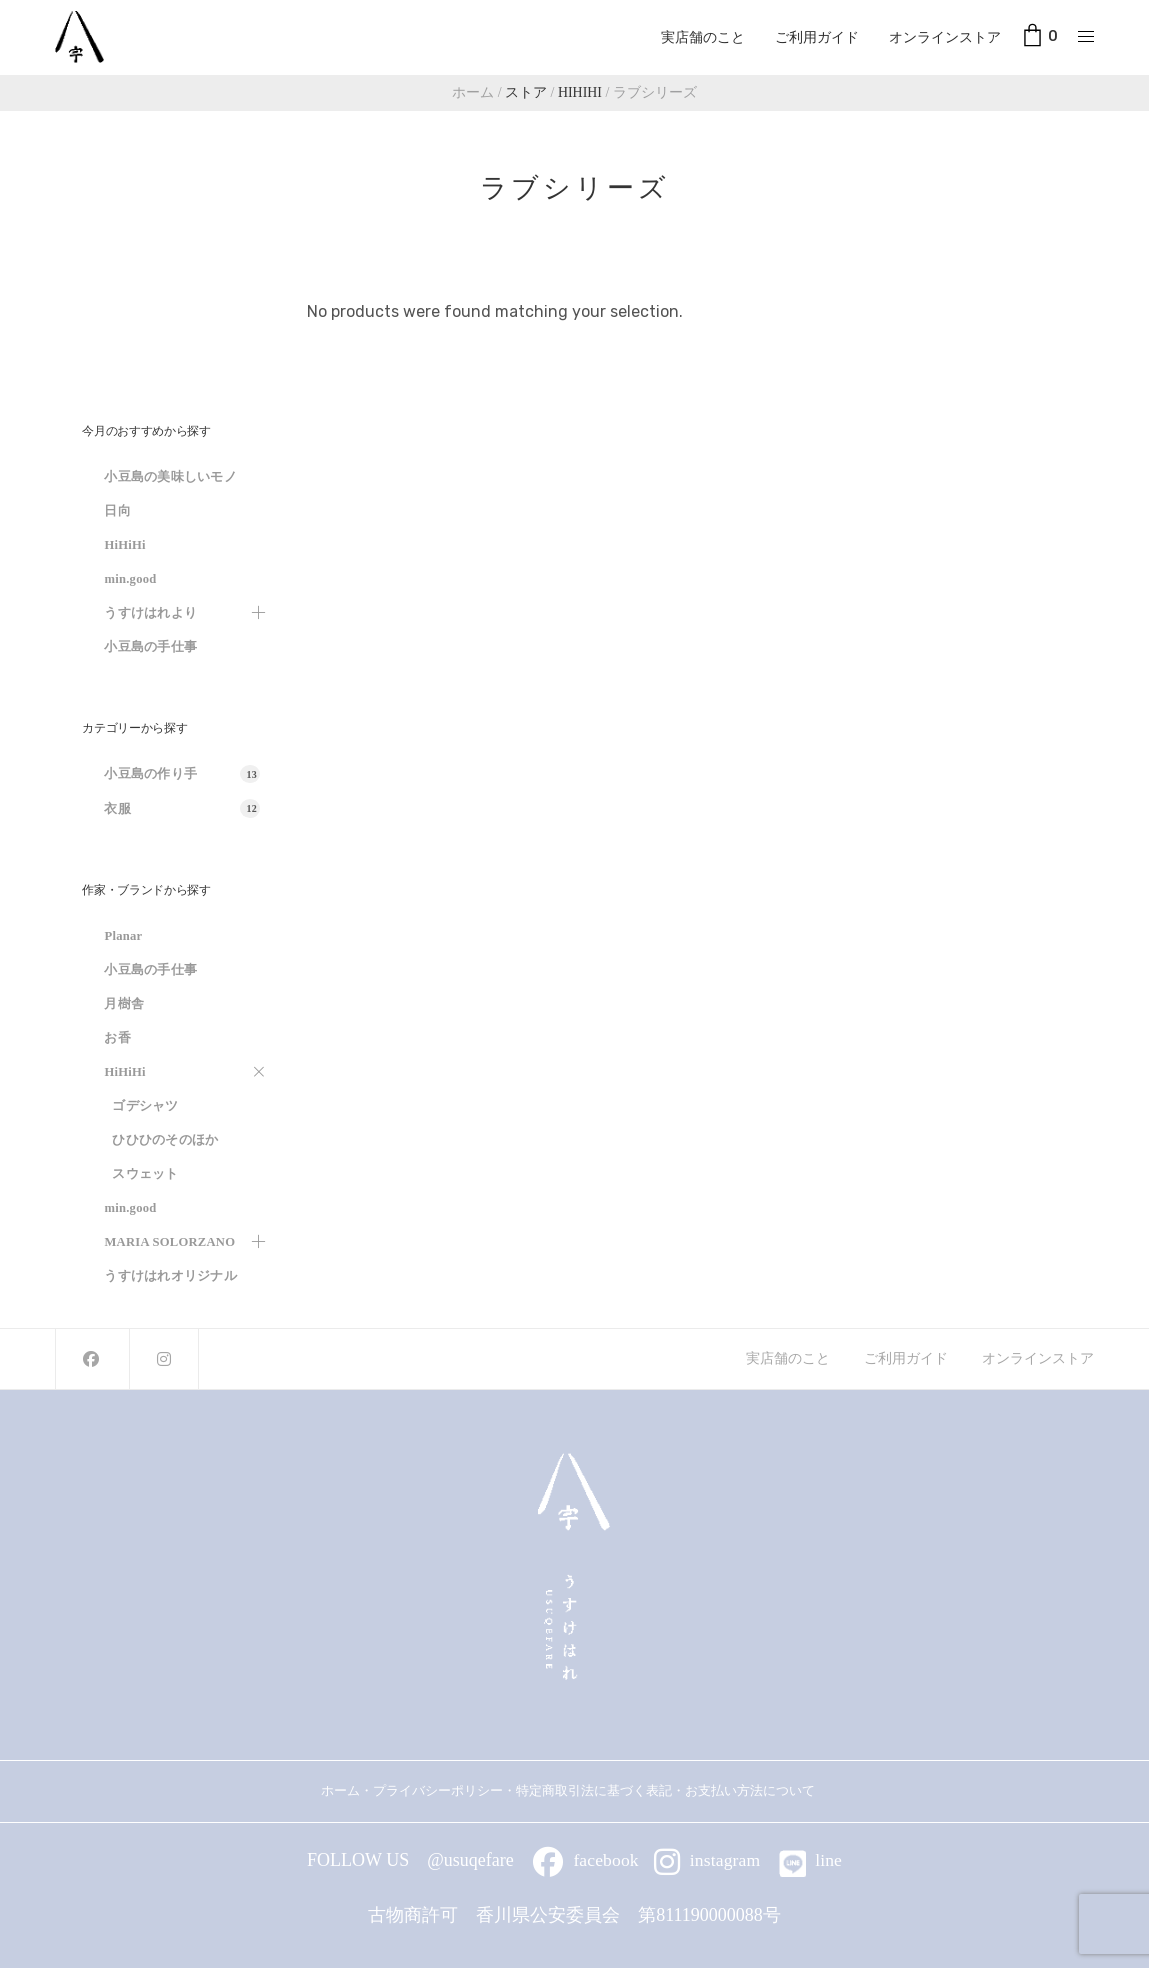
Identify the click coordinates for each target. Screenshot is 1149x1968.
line (811, 1860)
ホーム (340, 1790)
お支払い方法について (756, 1790)
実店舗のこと (703, 37)
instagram (707, 1860)
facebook (586, 1860)
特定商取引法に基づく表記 (594, 1790)
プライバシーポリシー (438, 1790)
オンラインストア (945, 37)
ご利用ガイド (817, 37)
